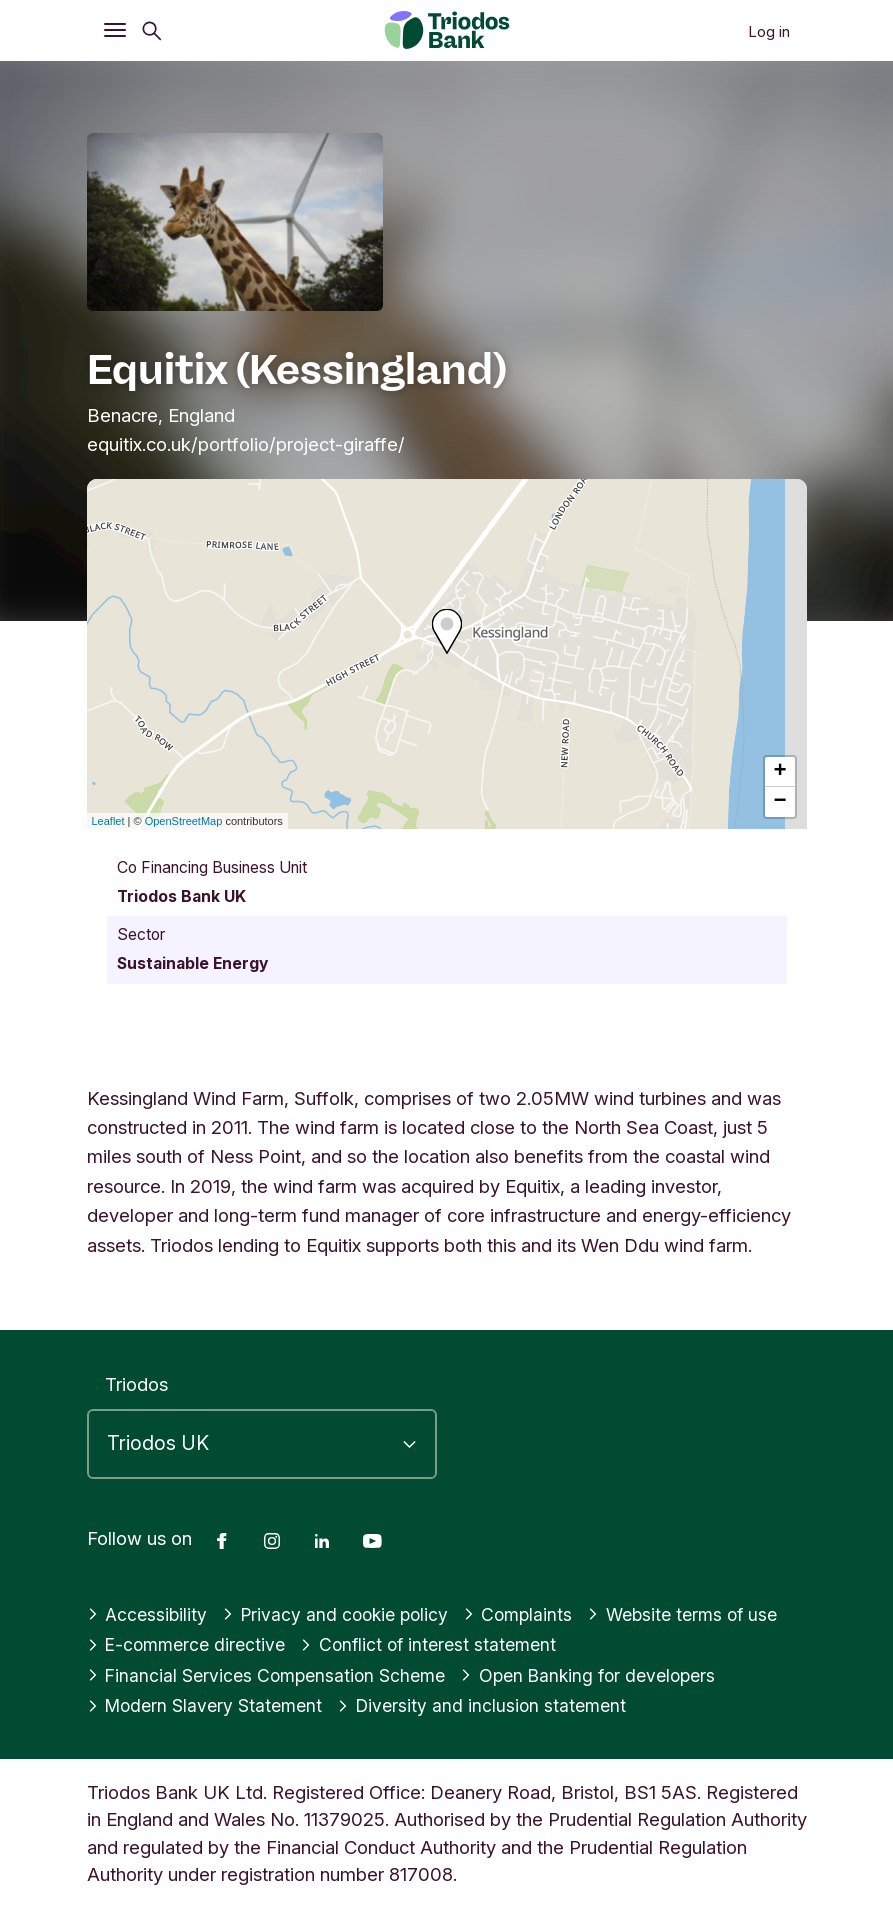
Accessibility (149, 1614)
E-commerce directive (190, 1644)
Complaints (530, 1614)
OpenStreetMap (184, 821)
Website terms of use (700, 1614)
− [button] (779, 802)
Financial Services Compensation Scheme (273, 1675)
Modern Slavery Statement (210, 1705)
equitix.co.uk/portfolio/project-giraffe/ (246, 444)
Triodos (136, 1384)
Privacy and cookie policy (342, 1614)
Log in (769, 31)
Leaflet (108, 821)
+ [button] (779, 772)
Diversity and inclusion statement (495, 1705)
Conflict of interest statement (440, 1644)
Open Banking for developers (606, 1675)
